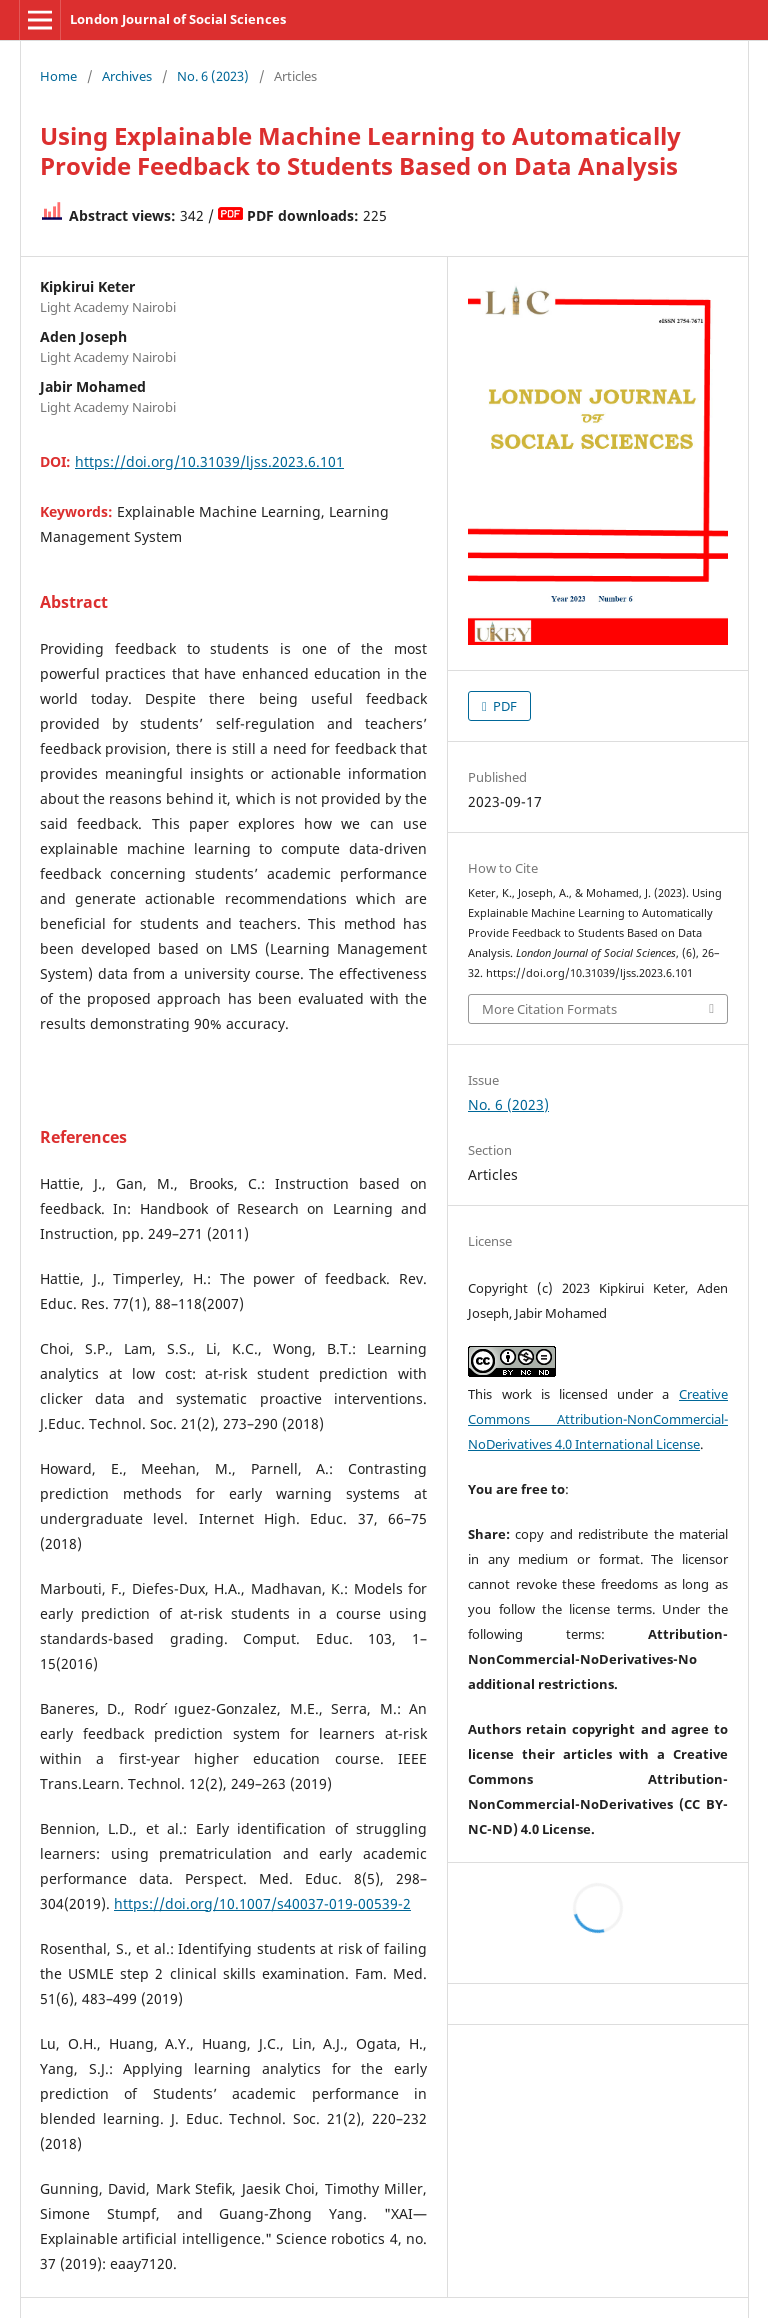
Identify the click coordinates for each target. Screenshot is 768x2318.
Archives (127, 76)
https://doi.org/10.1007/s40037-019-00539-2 (262, 1903)
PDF (503, 706)
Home (58, 76)
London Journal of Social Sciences (178, 19)
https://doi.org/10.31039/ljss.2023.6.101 (209, 461)
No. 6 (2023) (213, 76)
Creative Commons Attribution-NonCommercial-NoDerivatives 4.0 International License (598, 1419)
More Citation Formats (549, 1009)
